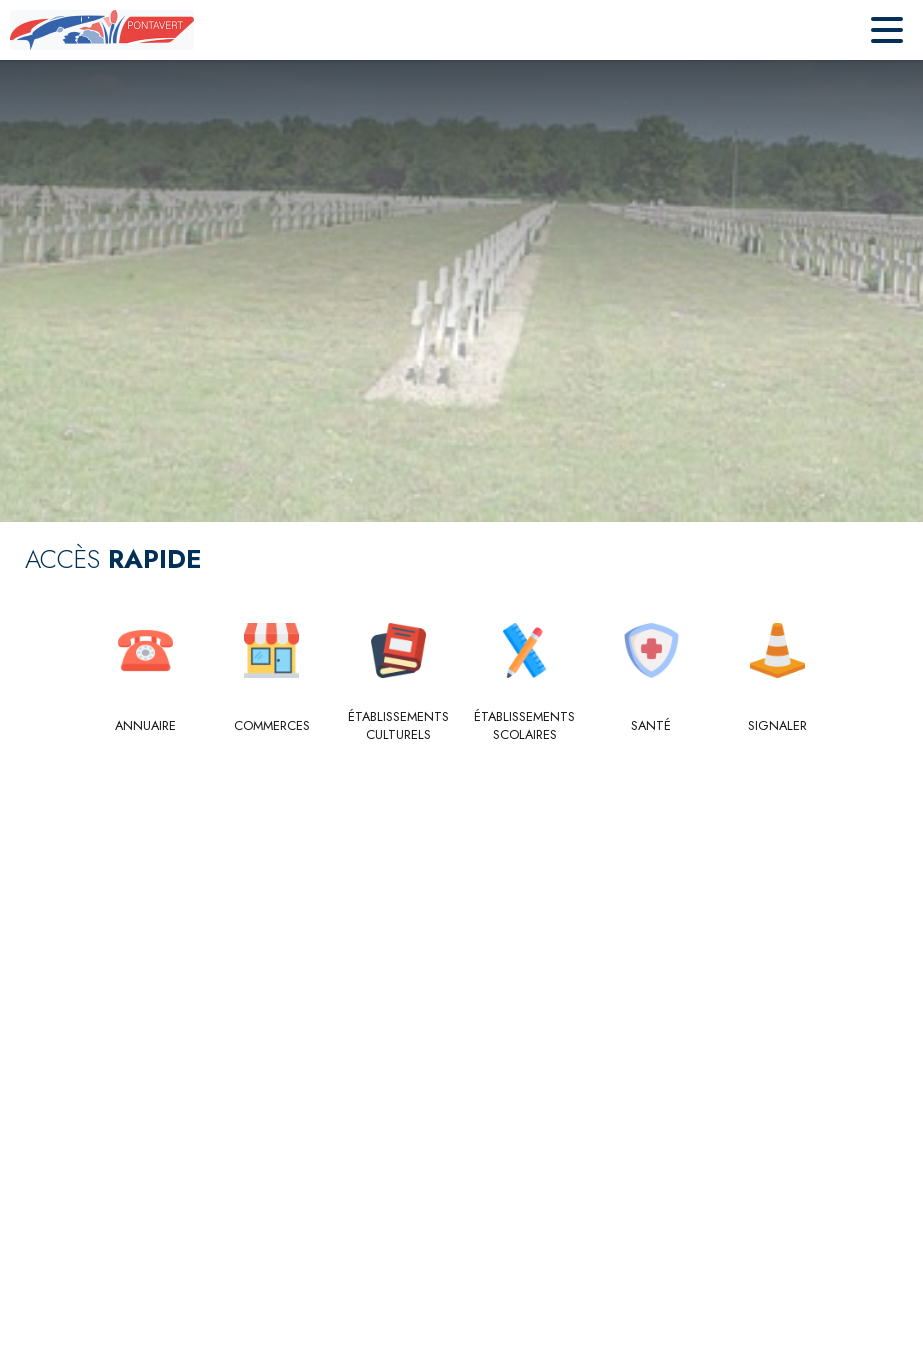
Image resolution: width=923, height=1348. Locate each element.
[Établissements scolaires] (525, 726)
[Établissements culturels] (398, 726)
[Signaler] (778, 726)
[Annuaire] (145, 726)
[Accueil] (102, 30)
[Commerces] (272, 726)
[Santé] (651, 726)
